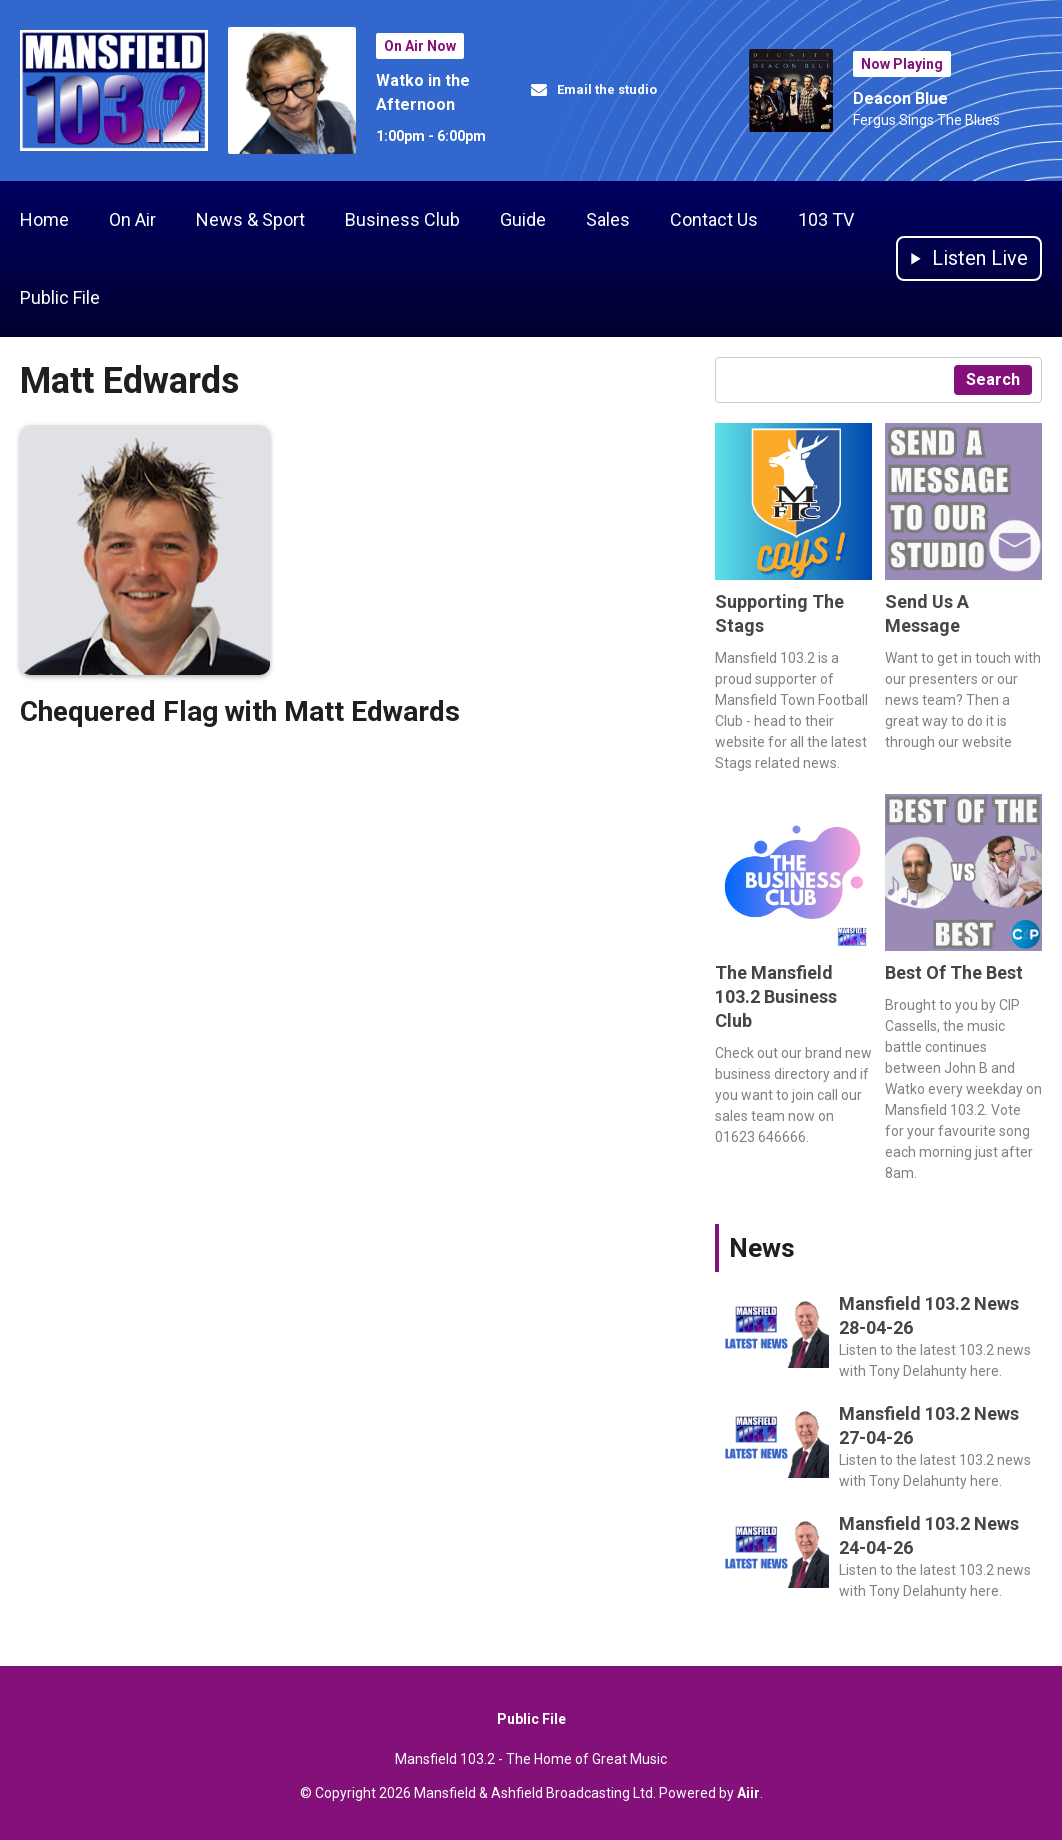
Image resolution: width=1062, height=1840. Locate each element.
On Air (132, 219)
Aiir (748, 1793)
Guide (523, 219)
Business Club (402, 219)
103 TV (826, 219)
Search (993, 379)
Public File (60, 297)
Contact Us (714, 219)
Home (44, 219)
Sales (608, 219)
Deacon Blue (900, 98)
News (762, 1248)
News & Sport (250, 219)
